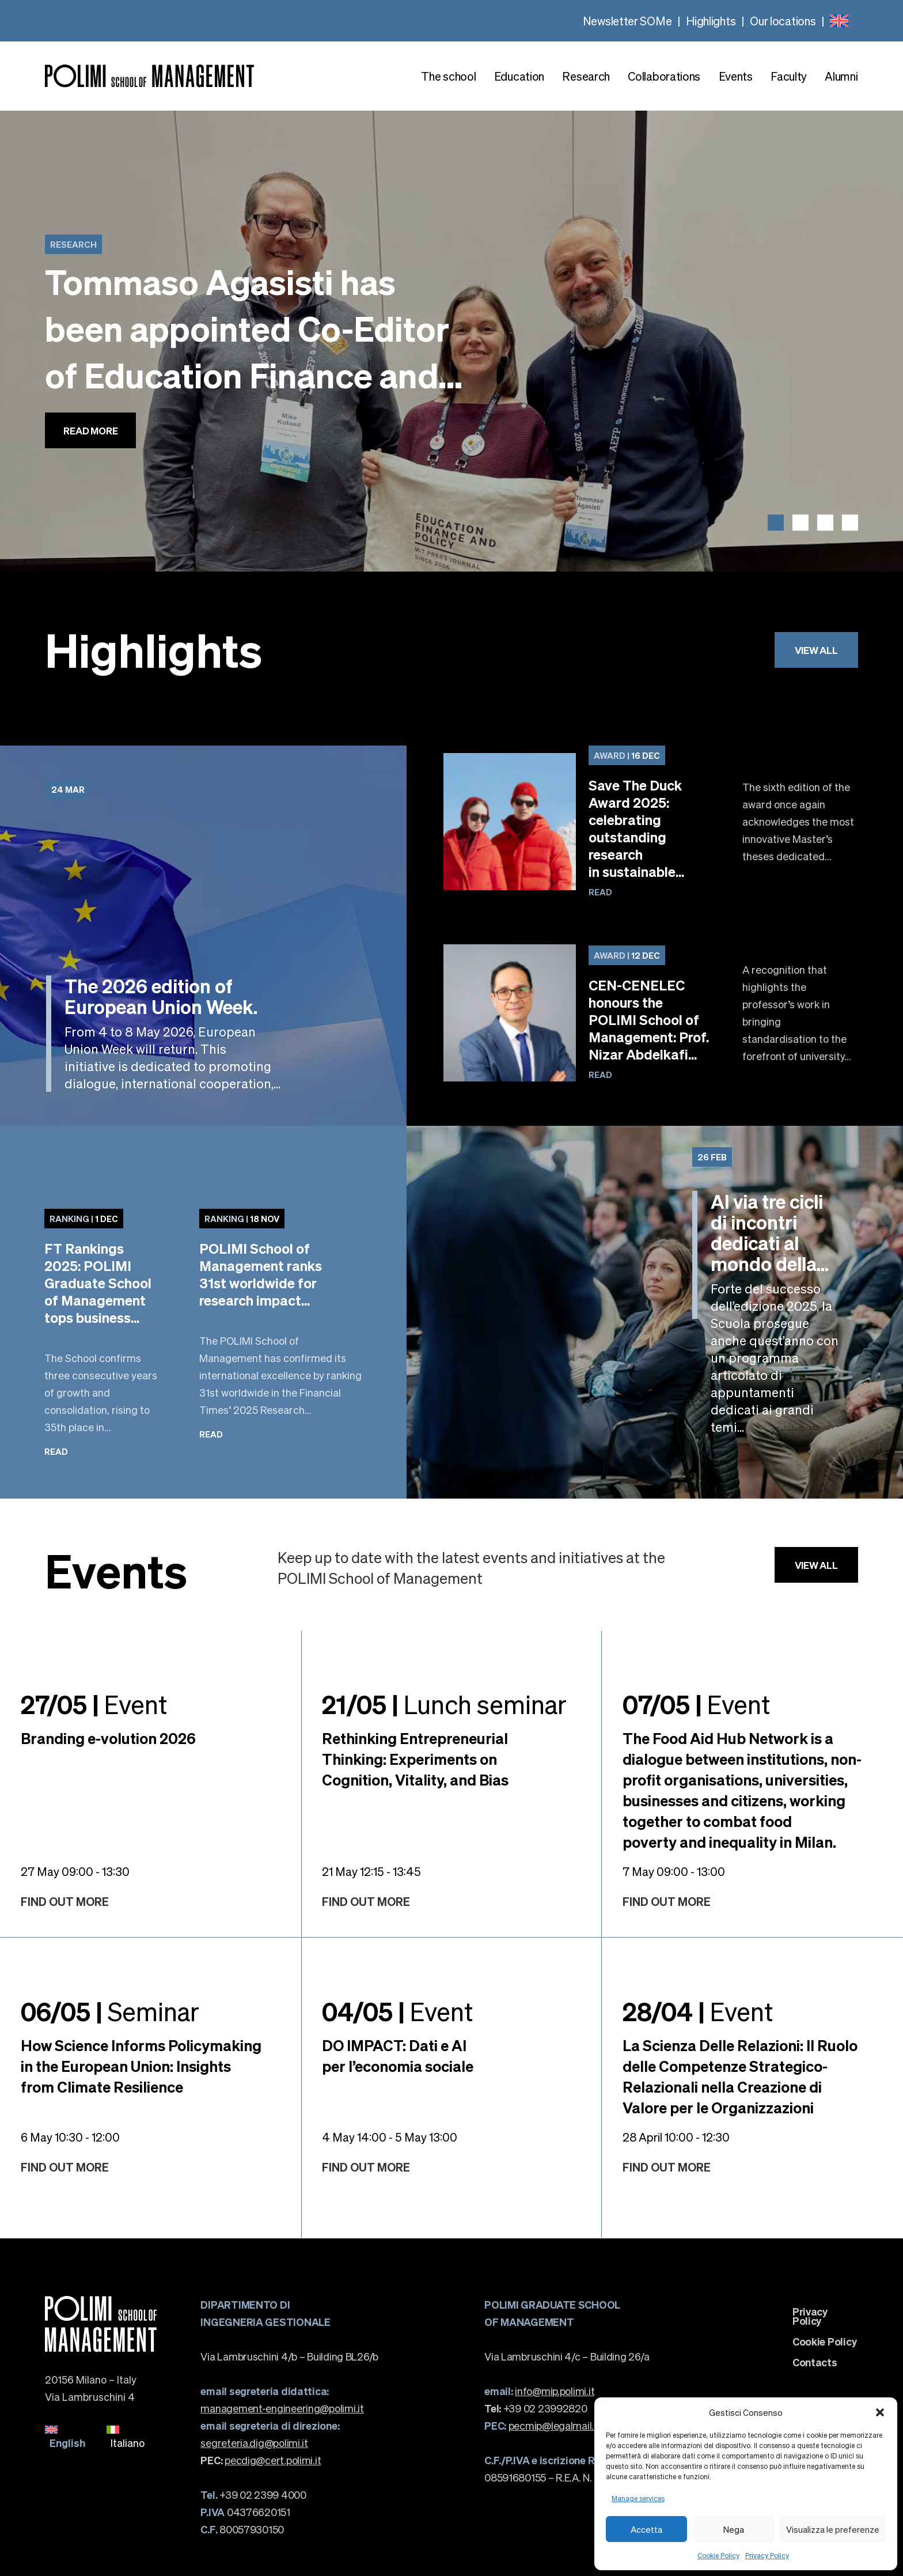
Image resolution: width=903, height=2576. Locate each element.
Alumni (841, 76)
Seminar (110, 2011)
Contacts (814, 2362)
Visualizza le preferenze (832, 2529)
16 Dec (627, 755)
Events (736, 76)
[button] (880, 2412)
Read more (90, 430)
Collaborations (664, 76)
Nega (733, 2529)
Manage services (638, 2498)
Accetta (646, 2529)
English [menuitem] (67, 2442)
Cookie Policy (718, 2555)
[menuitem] (839, 21)
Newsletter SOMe (627, 20)
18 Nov (241, 1218)
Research (586, 76)
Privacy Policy (767, 2555)
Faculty (789, 76)
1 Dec (84, 1218)
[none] (839, 21)
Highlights (710, 20)
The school (448, 76)
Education (519, 76)
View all (816, 650)
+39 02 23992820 (535, 2408)
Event (94, 1704)
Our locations (782, 20)
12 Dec (627, 955)
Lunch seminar (444, 1704)
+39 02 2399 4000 (253, 2494)
